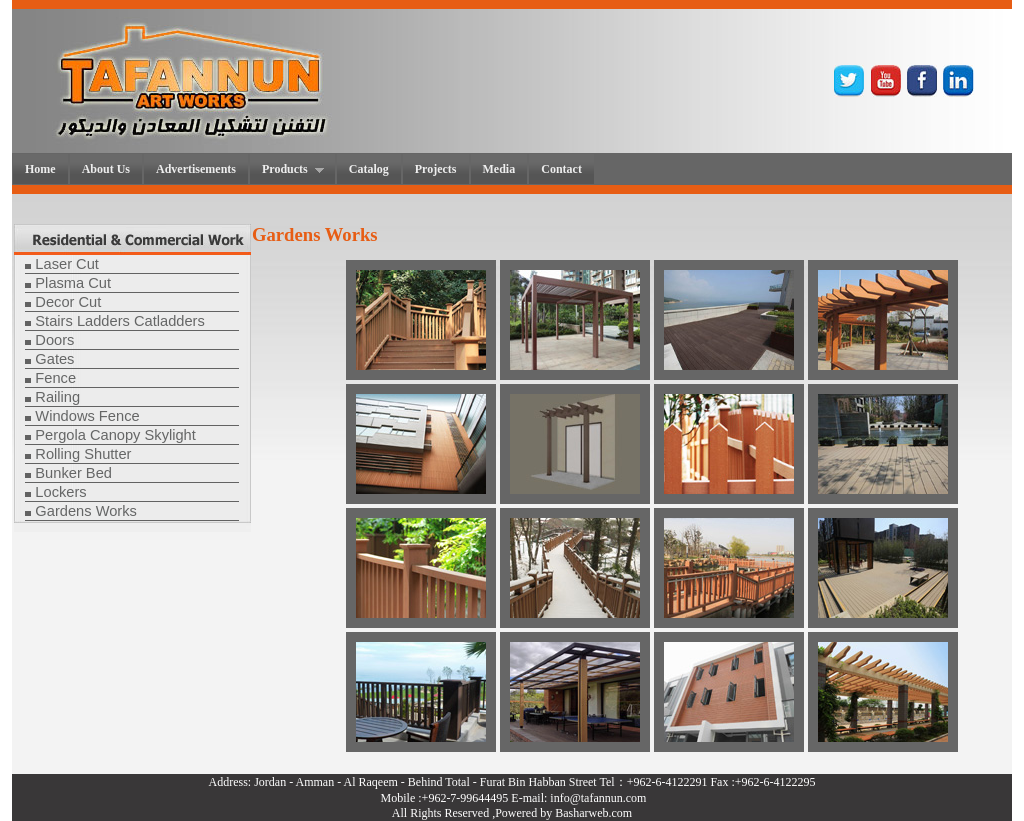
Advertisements (196, 169)
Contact (561, 169)
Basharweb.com (593, 813)
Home (40, 169)
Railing (57, 397)
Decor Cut (68, 302)
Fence (55, 378)
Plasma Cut (73, 283)
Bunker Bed (73, 473)
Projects (436, 169)
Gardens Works (86, 511)
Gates (54, 359)
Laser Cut (67, 264)
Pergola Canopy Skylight (115, 435)
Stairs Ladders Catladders (119, 321)
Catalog (369, 169)
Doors (54, 340)
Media (499, 169)
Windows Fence (87, 416)
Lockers (60, 492)
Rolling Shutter (83, 454)
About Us (106, 169)
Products (287, 170)
